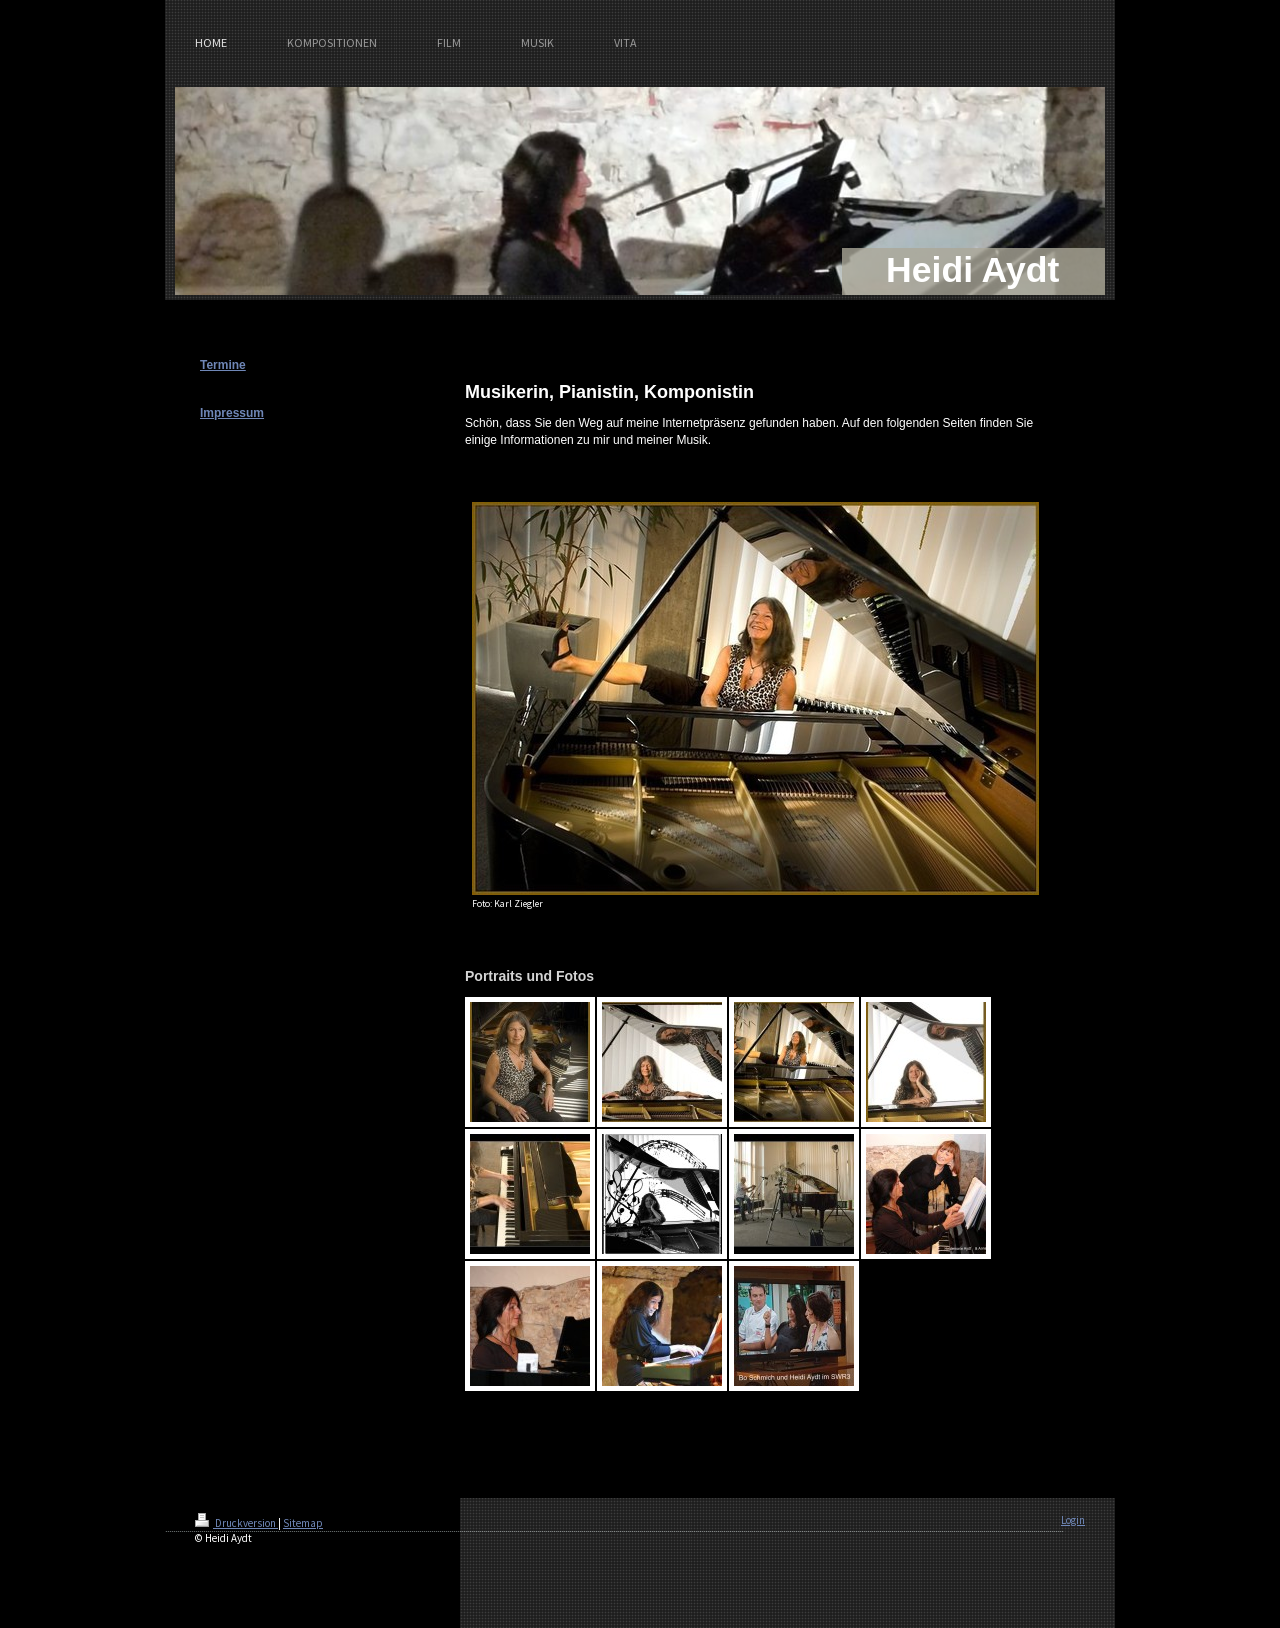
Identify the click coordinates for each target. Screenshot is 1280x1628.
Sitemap (303, 1523)
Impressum (232, 413)
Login (1073, 1520)
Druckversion (236, 1523)
